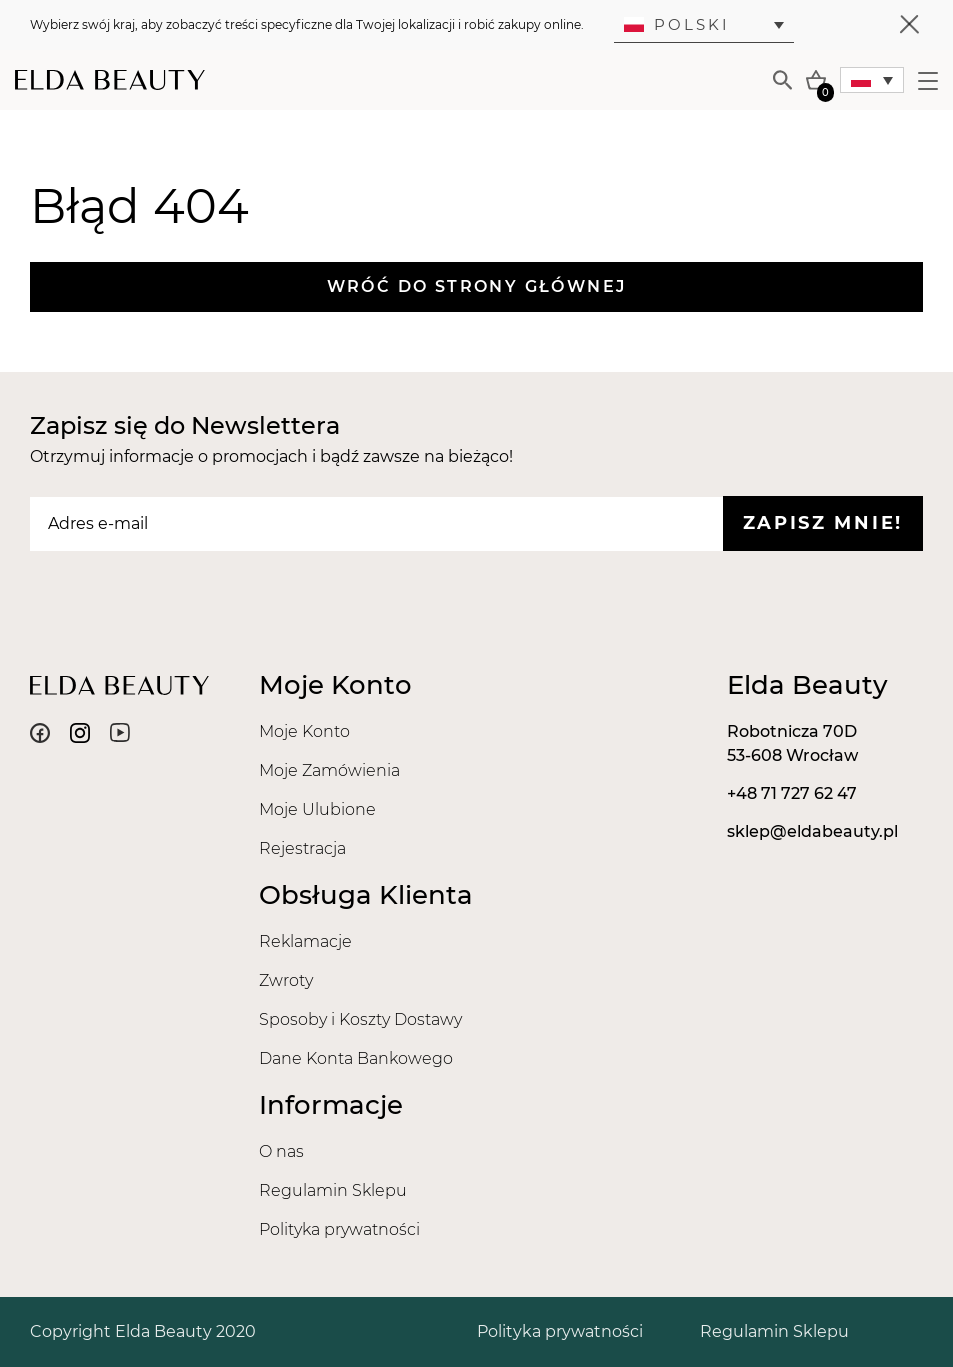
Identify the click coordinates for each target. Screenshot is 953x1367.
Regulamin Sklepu (333, 1190)
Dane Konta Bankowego (356, 1058)
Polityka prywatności (339, 1229)
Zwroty (286, 980)
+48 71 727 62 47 (792, 793)
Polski (677, 24)
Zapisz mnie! (823, 523)
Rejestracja (302, 848)
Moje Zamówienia (329, 770)
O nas (281, 1151)
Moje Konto (304, 731)
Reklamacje (305, 941)
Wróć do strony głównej (477, 286)
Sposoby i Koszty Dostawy (360, 1019)
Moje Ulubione (317, 809)
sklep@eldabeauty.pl (812, 831)
